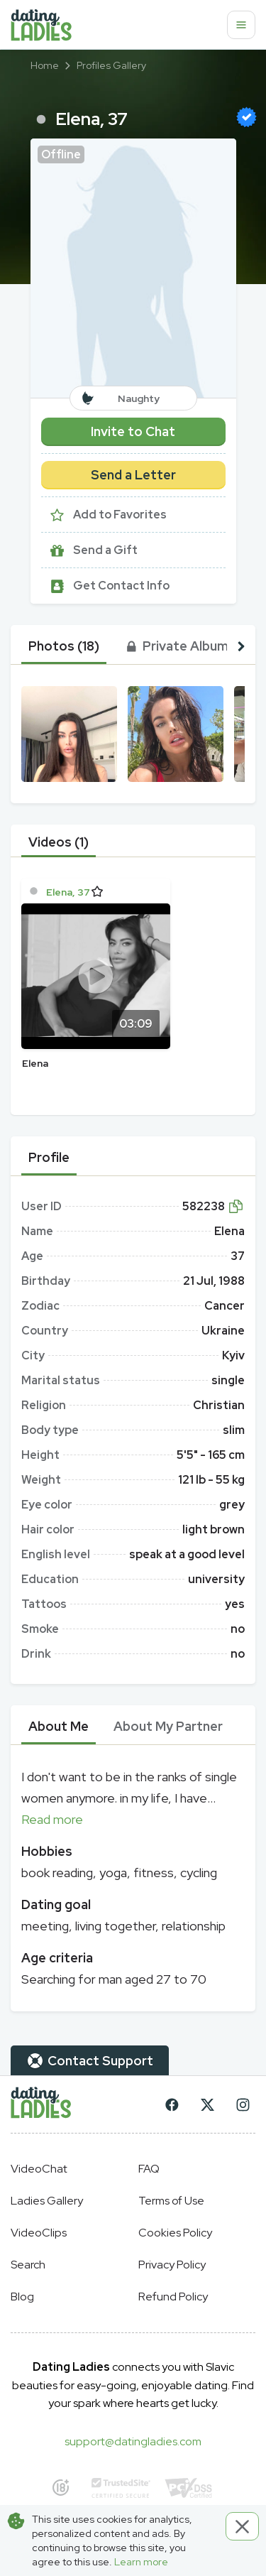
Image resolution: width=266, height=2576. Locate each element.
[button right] (241, 646)
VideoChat (39, 2168)
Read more (52, 1819)
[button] (133, 268)
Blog (22, 2296)
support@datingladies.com (133, 2441)
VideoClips (39, 2232)
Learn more (141, 2561)
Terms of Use (171, 2200)
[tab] (63, 646)
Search (28, 2264)
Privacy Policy (172, 2264)
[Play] (95, 976)
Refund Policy (173, 2296)
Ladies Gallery (47, 2200)
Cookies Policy (175, 2232)
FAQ (149, 2168)
